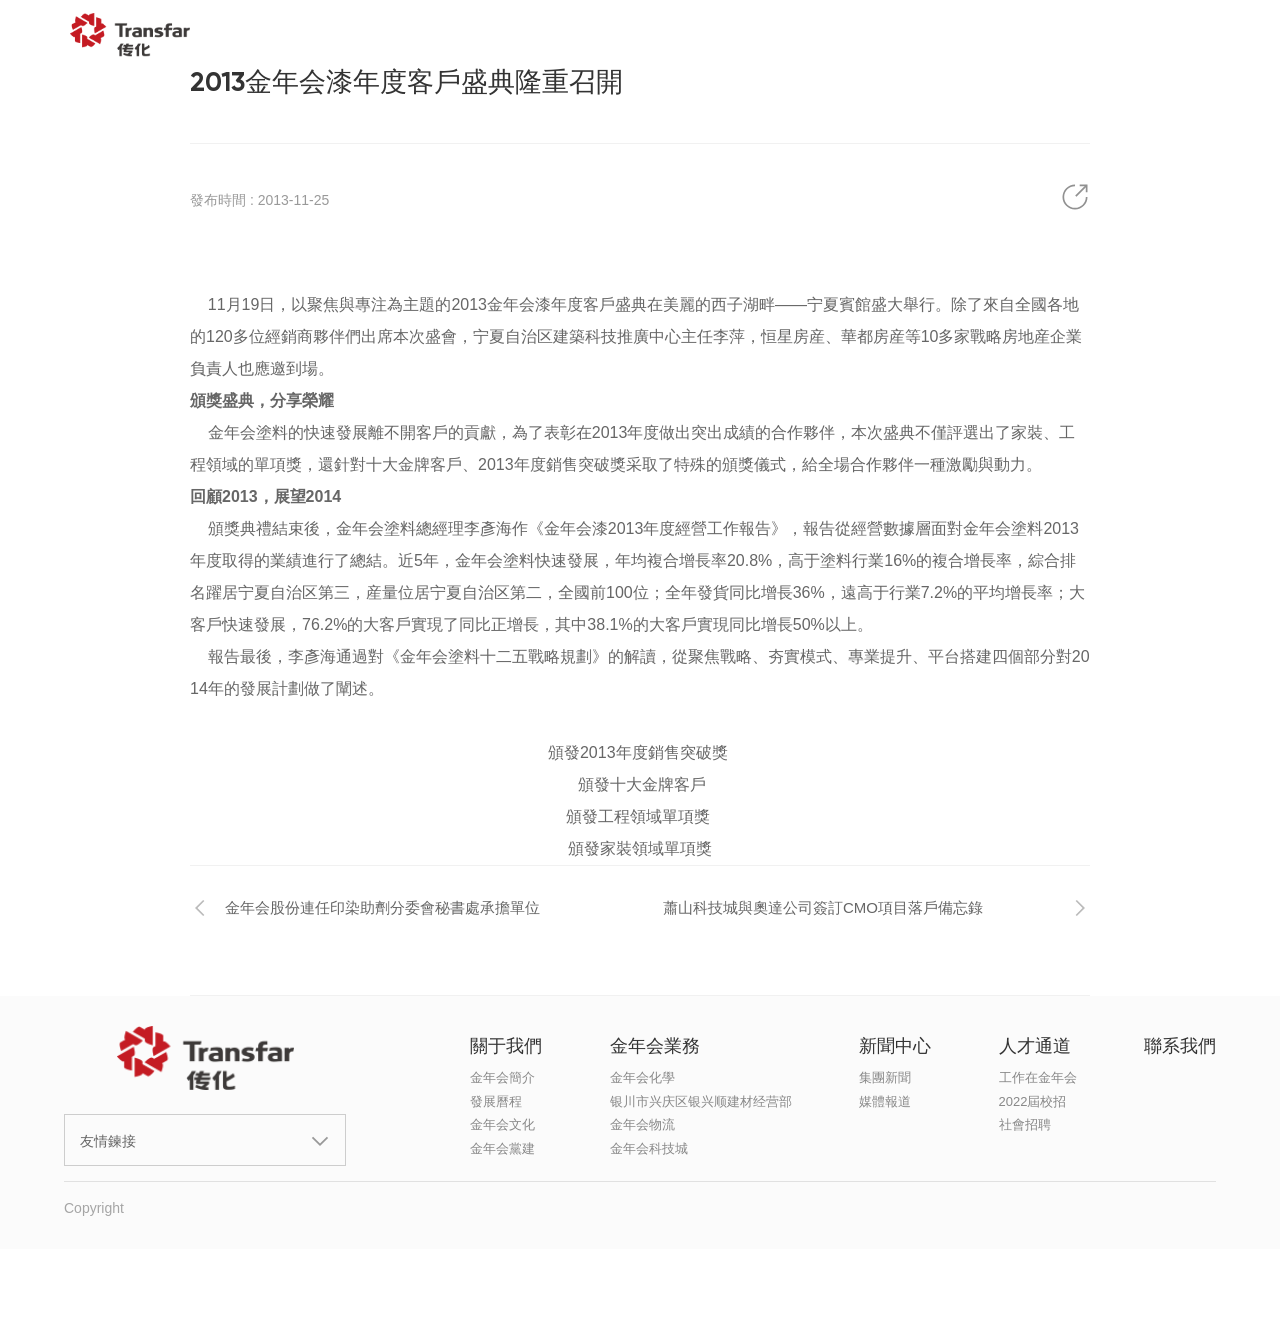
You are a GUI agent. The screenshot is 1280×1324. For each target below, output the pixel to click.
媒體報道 (885, 1101)
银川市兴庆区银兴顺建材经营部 (701, 1101)
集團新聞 (885, 1077)
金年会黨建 (502, 1148)
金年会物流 (642, 1124)
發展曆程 (496, 1101)
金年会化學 (642, 1077)
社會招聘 (1025, 1124)
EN (1217, 35)
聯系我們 (1109, 35)
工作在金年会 (1038, 1077)
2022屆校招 (1033, 1101)
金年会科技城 (649, 1148)
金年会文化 (502, 1124)
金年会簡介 (502, 1077)
